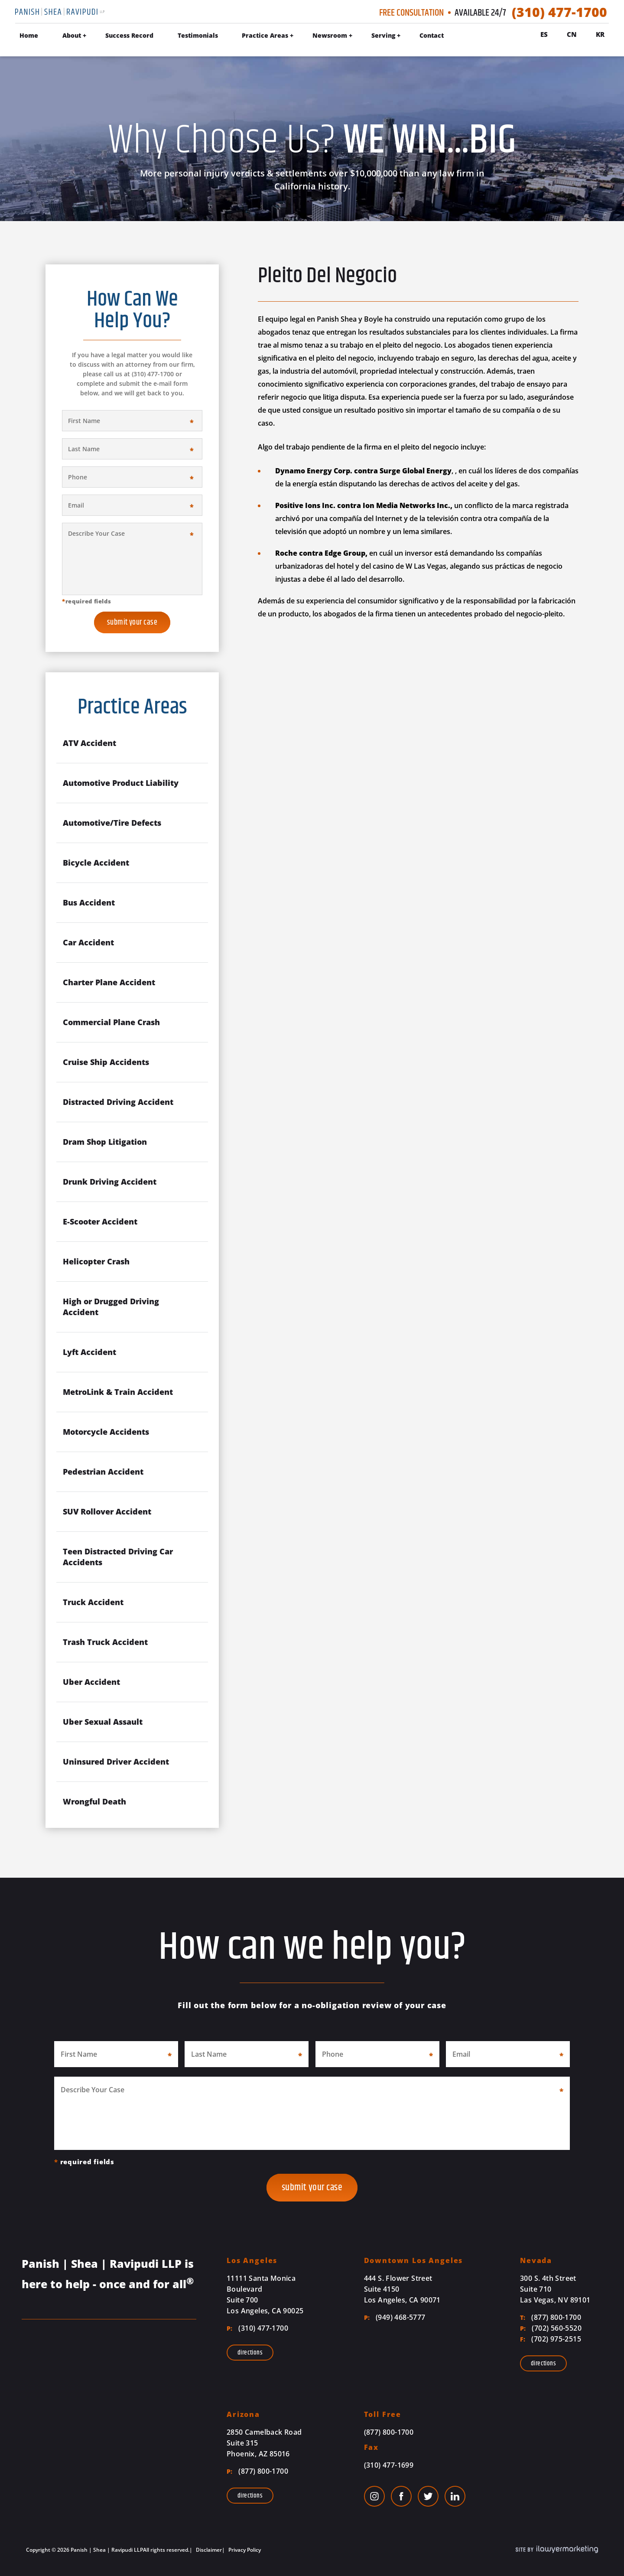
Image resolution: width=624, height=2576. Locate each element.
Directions (250, 2353)
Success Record (129, 35)
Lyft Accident (89, 1352)
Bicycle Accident (96, 862)
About (71, 35)
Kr (600, 34)
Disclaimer (208, 2549)
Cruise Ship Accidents (106, 1062)
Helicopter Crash (96, 1261)
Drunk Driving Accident (109, 1181)
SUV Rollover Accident (107, 1511)
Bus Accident (89, 902)
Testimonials (198, 35)
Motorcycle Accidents (106, 1431)
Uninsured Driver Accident (116, 1761)
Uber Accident (91, 1682)
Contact (431, 35)
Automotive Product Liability (121, 783)
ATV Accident (89, 743)
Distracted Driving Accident (118, 1102)
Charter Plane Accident (109, 982)
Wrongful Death (94, 1801)
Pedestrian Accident (103, 1471)
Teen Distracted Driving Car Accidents (118, 1556)
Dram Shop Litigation (105, 1142)
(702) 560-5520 (551, 2328)
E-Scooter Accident (100, 1221)
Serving (383, 35)
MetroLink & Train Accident (118, 1392)
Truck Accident (93, 1602)
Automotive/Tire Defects (112, 822)
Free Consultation (411, 13)
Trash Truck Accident (105, 1642)
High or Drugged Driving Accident (111, 1306)
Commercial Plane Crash (111, 1022)
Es (544, 34)
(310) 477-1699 (389, 2465)
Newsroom (329, 35)
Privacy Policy (244, 2549)
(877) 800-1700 (550, 2317)
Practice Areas (265, 35)
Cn (572, 34)
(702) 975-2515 (550, 2339)
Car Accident (88, 942)
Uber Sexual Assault (103, 1721)
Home (29, 35)
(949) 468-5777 (395, 2317)
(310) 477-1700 (559, 12)
